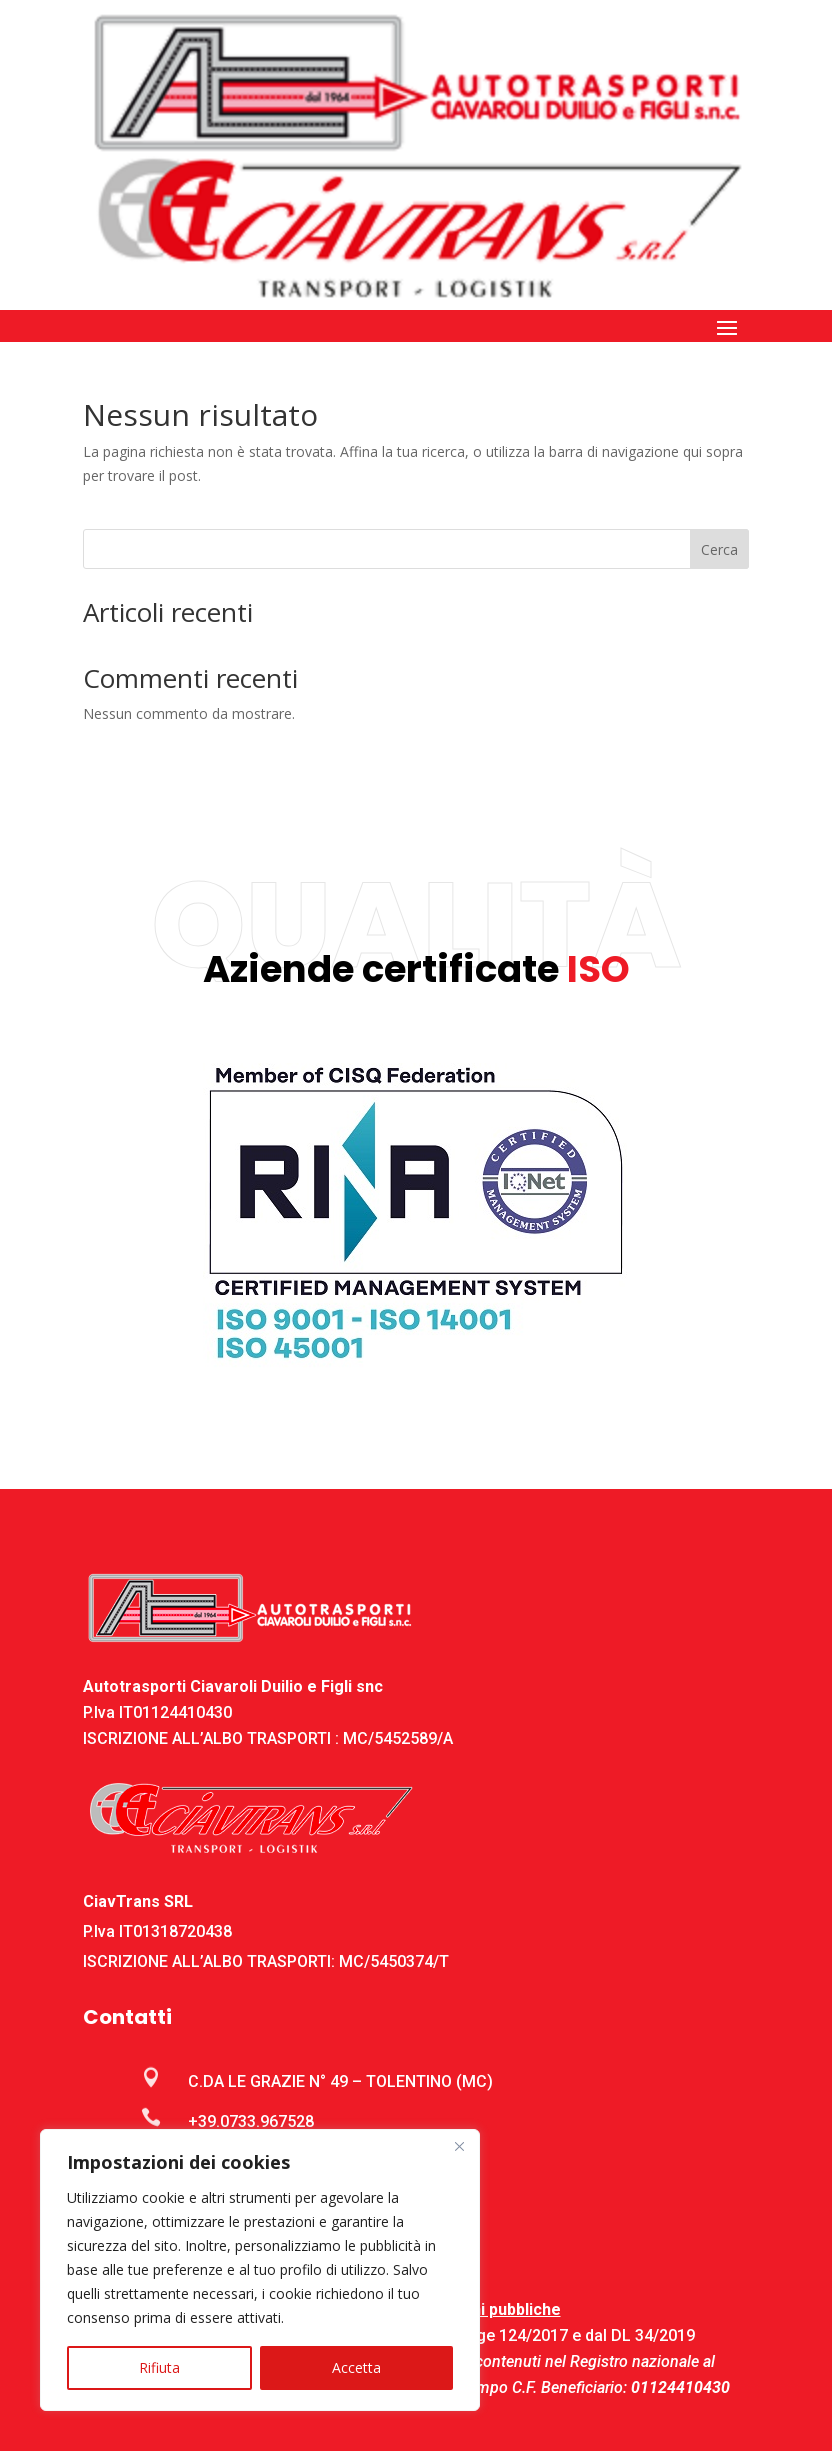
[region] (260, 2270)
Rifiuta (159, 2367)
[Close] (459, 2146)
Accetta (356, 2367)
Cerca (719, 549)
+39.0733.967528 (251, 2121)
